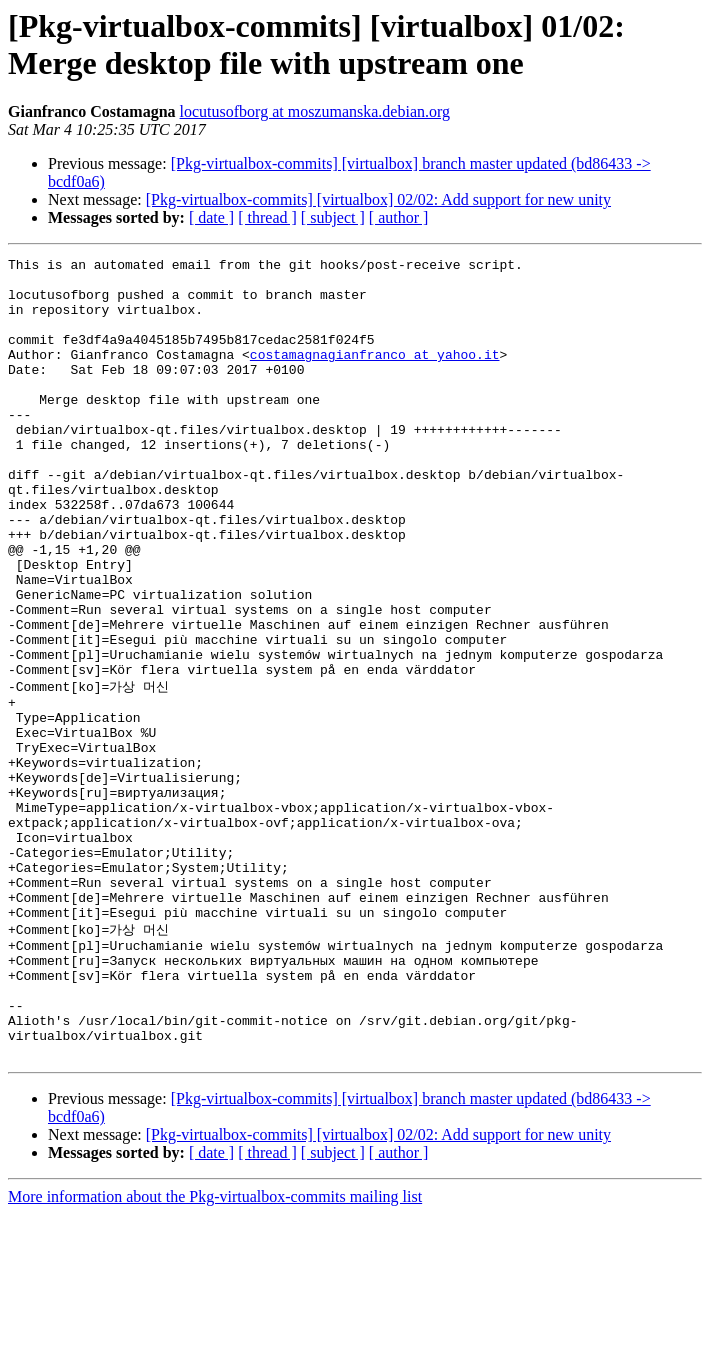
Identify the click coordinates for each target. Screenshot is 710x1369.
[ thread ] (267, 217)
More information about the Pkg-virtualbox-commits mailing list (215, 1351)
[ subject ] (333, 217)
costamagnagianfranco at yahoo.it (375, 375)
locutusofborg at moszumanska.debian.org (315, 111)
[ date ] (211, 217)
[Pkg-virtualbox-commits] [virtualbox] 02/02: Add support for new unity (378, 199)
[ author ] (399, 217)
